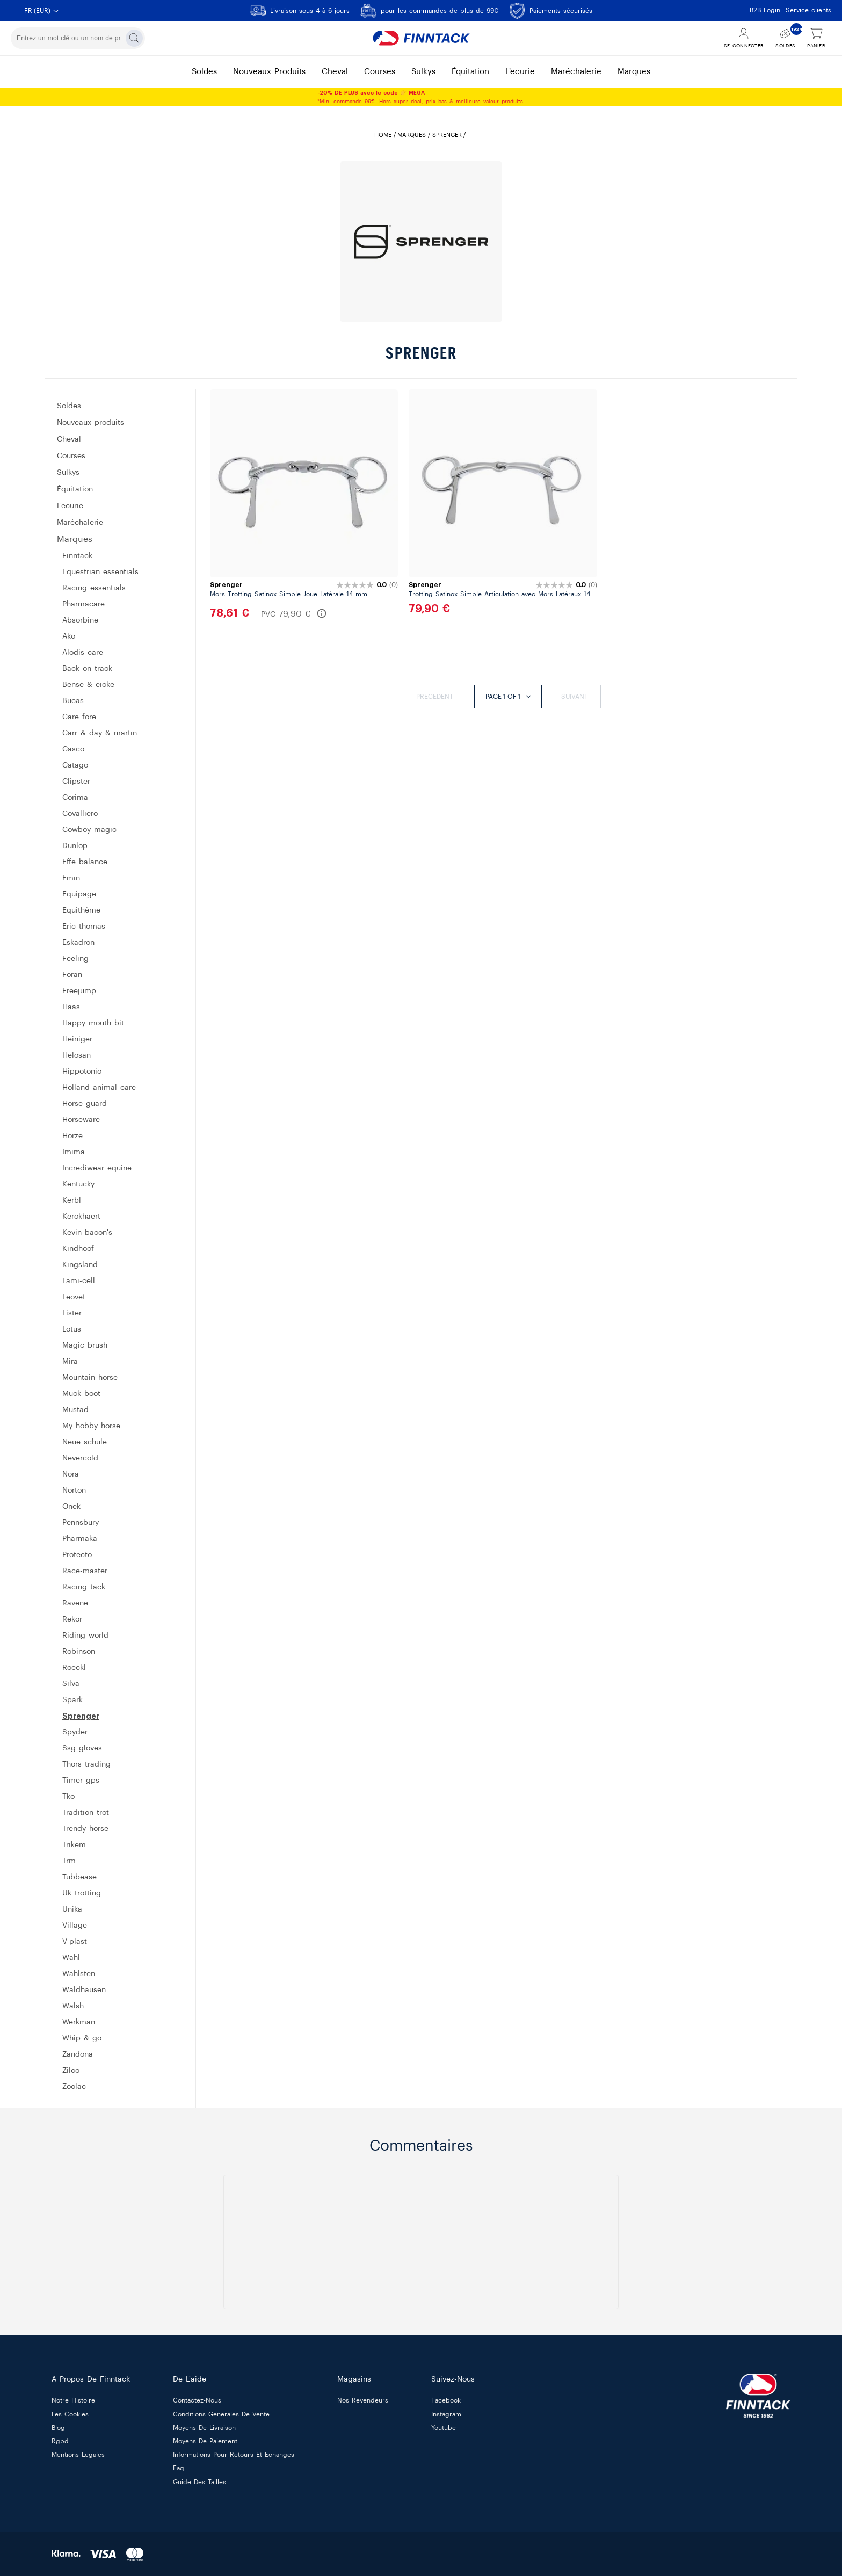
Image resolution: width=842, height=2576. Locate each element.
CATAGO (75, 765)
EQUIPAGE (79, 894)
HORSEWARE (81, 1120)
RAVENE (75, 1603)
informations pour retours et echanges (233, 2455)
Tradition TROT (85, 1813)
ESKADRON (78, 942)
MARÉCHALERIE (80, 522)
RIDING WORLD (85, 1635)
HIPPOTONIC (81, 1071)
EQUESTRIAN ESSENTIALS (100, 572)
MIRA (70, 1361)
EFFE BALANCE (84, 862)
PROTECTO (77, 1555)
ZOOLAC (74, 2086)
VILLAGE (74, 1925)
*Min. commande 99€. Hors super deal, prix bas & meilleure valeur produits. (421, 97)
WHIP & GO (81, 2038)
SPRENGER (80, 1716)
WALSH (73, 2006)
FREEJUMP (79, 991)
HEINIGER (77, 1039)
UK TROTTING (81, 1893)
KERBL (71, 1200)
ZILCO (70, 2070)
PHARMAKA (79, 1539)
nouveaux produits (269, 72)
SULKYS (68, 472)
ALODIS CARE (82, 652)
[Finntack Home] (421, 38)
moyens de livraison (204, 2428)
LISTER (72, 1313)
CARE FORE (79, 717)
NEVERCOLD (80, 1458)
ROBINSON (78, 1651)
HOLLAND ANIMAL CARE (99, 1087)
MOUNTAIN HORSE (90, 1377)
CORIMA (75, 797)
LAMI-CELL (78, 1281)
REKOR (72, 1619)
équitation (470, 72)
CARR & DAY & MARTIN (99, 733)
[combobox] (77, 38)
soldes (204, 72)
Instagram (446, 2414)
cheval (335, 72)
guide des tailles (199, 2482)
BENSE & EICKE (88, 685)
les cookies (70, 2414)
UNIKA (72, 1909)
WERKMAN (78, 2022)
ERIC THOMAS (83, 926)
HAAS (71, 1007)
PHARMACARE (83, 604)
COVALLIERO (80, 813)
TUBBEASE (79, 1877)
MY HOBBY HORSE (91, 1426)
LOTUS (71, 1329)
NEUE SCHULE (84, 1442)
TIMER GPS (80, 1780)
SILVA (70, 1684)
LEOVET (73, 1297)
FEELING (75, 959)
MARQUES (411, 135)
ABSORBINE (80, 620)
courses (379, 72)
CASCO (73, 749)
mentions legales (78, 2455)
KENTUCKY (78, 1184)
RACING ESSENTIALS (94, 588)
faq (178, 2468)
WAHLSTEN (78, 1974)
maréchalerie (576, 72)
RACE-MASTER (84, 1571)
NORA (70, 1474)
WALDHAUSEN (84, 1990)
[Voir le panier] (816, 38)
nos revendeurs (362, 2401)
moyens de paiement (205, 2441)
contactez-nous (197, 2401)
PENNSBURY (80, 1522)
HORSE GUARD (84, 1104)
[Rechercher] (134, 38)
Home (382, 135)
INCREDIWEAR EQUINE (97, 1168)
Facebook (446, 2401)
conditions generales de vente (221, 2414)
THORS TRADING (86, 1764)
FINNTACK (77, 556)
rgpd (60, 2441)
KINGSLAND (80, 1265)
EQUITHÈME (81, 910)
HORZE (72, 1136)
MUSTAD (75, 1410)
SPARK (72, 1700)
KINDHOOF (78, 1249)
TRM (69, 1861)
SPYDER (75, 1732)
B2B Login (765, 10)
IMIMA (73, 1152)
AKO (68, 636)
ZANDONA (77, 2054)
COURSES (71, 456)
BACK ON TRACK (87, 668)
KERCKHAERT (81, 1216)
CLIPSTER (76, 781)
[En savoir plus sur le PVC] (321, 613)
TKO (68, 1796)
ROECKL (74, 1667)
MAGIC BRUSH (84, 1345)
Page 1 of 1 (508, 696)
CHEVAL (69, 439)
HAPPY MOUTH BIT (93, 1023)
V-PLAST (74, 1941)
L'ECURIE (70, 506)
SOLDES (69, 406)
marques (634, 72)
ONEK (71, 1506)
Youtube (443, 2428)
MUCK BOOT (81, 1394)
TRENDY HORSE (85, 1829)
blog (58, 2428)
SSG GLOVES (82, 1748)
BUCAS (73, 701)
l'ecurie (520, 72)
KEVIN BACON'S (87, 1232)
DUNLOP (75, 846)
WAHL (71, 1958)
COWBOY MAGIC (89, 830)
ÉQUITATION (75, 489)
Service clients (808, 10)
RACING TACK (83, 1587)
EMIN (71, 878)
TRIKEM (74, 1845)
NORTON (74, 1490)
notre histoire (73, 2401)
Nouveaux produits (90, 422)
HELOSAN (76, 1055)
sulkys (423, 72)
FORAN (72, 975)
